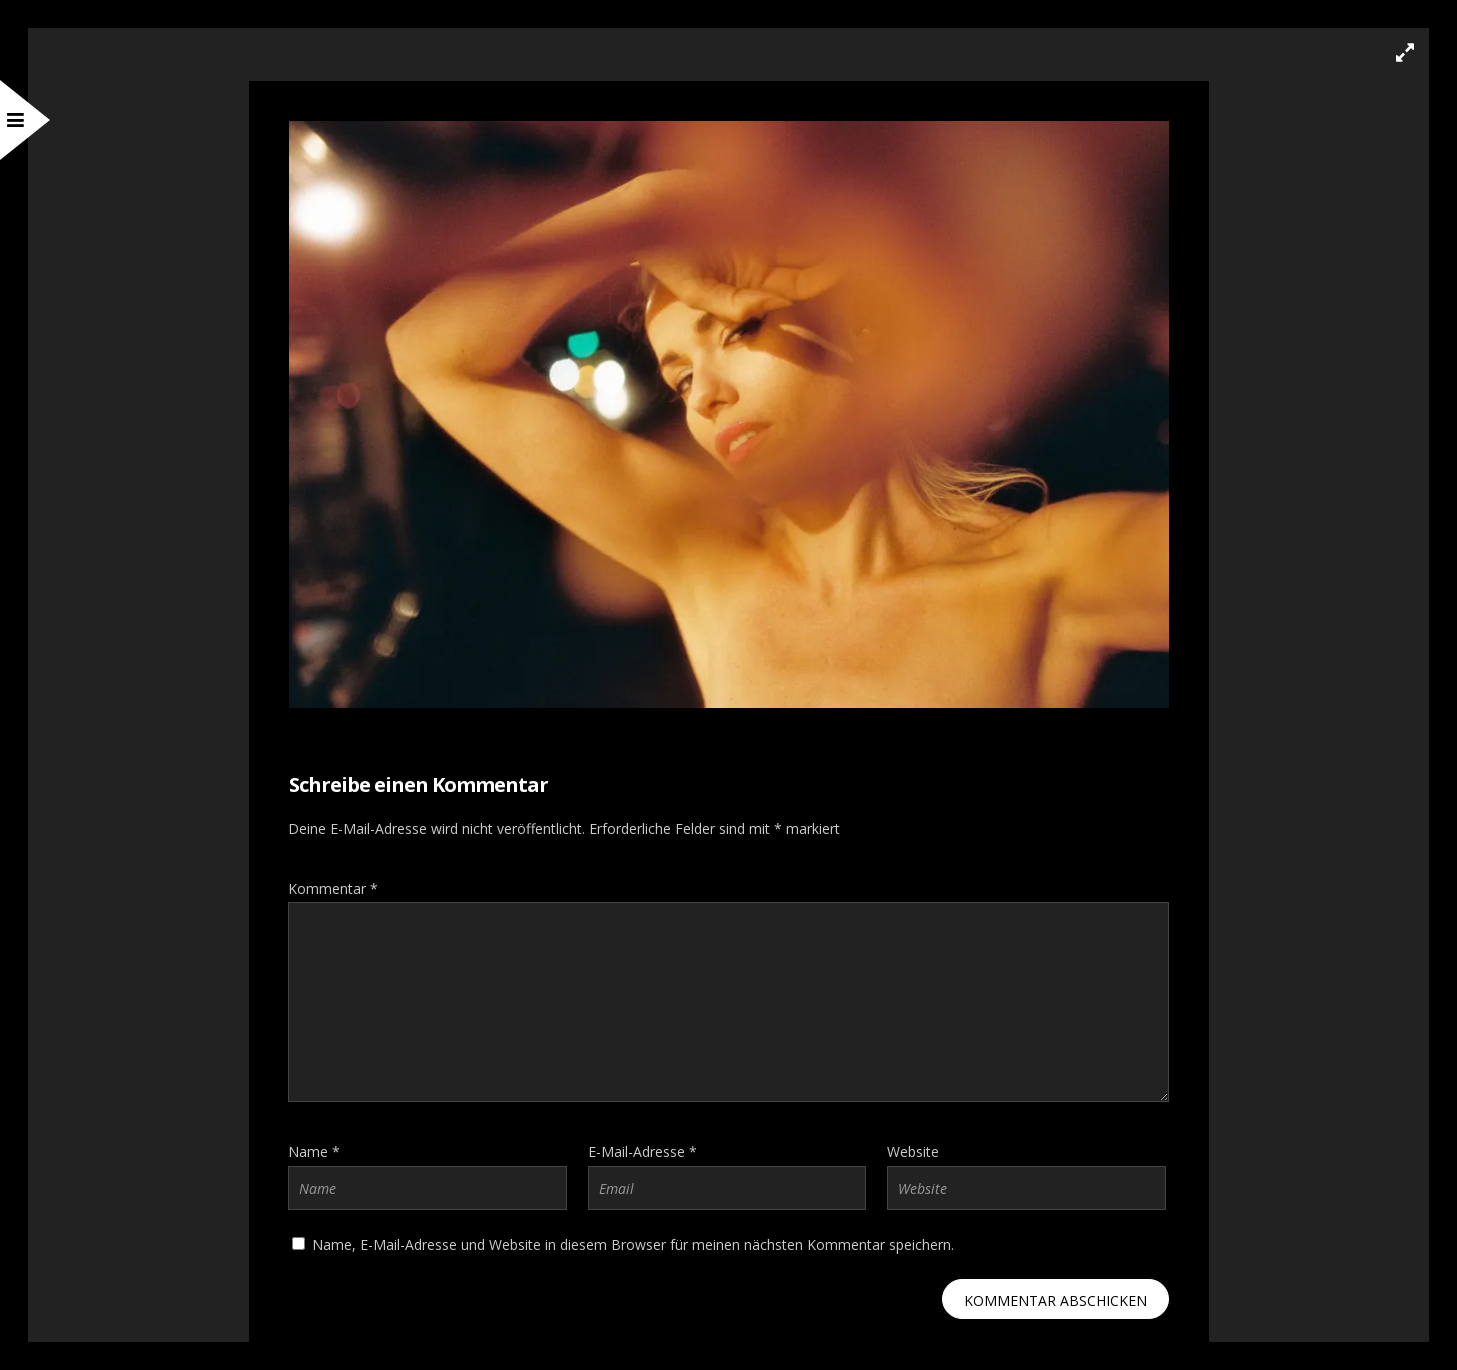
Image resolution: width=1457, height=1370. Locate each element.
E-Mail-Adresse (642, 1151)
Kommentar (333, 888)
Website (913, 1151)
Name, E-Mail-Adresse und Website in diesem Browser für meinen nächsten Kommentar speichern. (633, 1244)
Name (314, 1151)
